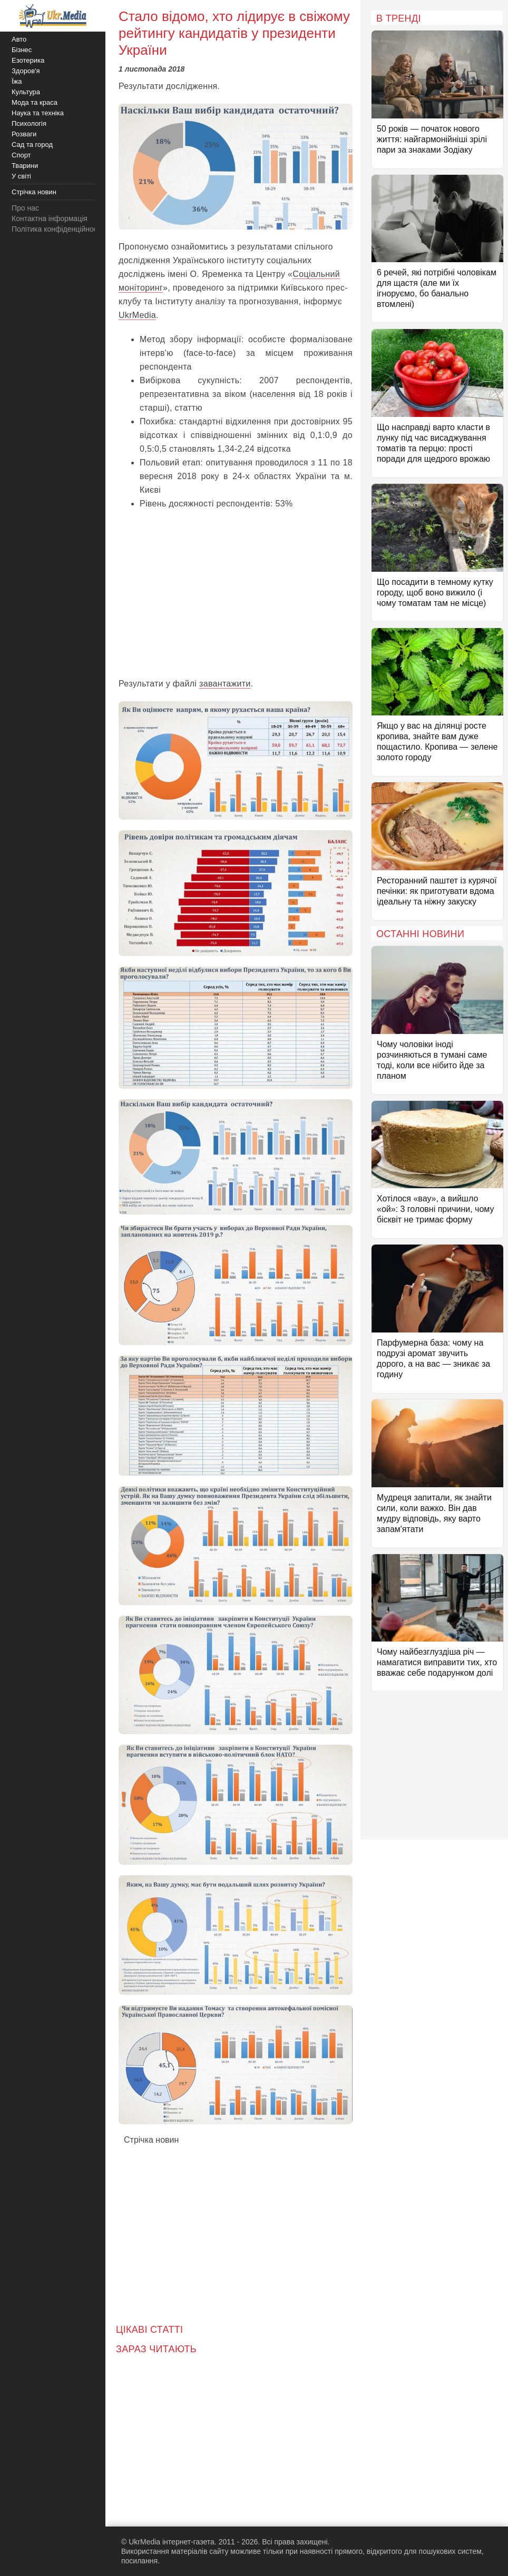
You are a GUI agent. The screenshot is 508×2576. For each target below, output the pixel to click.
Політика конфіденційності (57, 229)
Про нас (25, 208)
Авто (19, 39)
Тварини (25, 166)
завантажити (225, 683)
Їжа (17, 81)
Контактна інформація (49, 218)
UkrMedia (137, 315)
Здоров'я (26, 71)
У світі (21, 176)
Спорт (21, 155)
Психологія (29, 123)
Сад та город (32, 144)
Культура (26, 92)
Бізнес (22, 50)
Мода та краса (34, 102)
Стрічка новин (151, 2139)
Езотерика (28, 60)
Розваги (24, 134)
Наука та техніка (38, 113)
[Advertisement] (236, 593)
